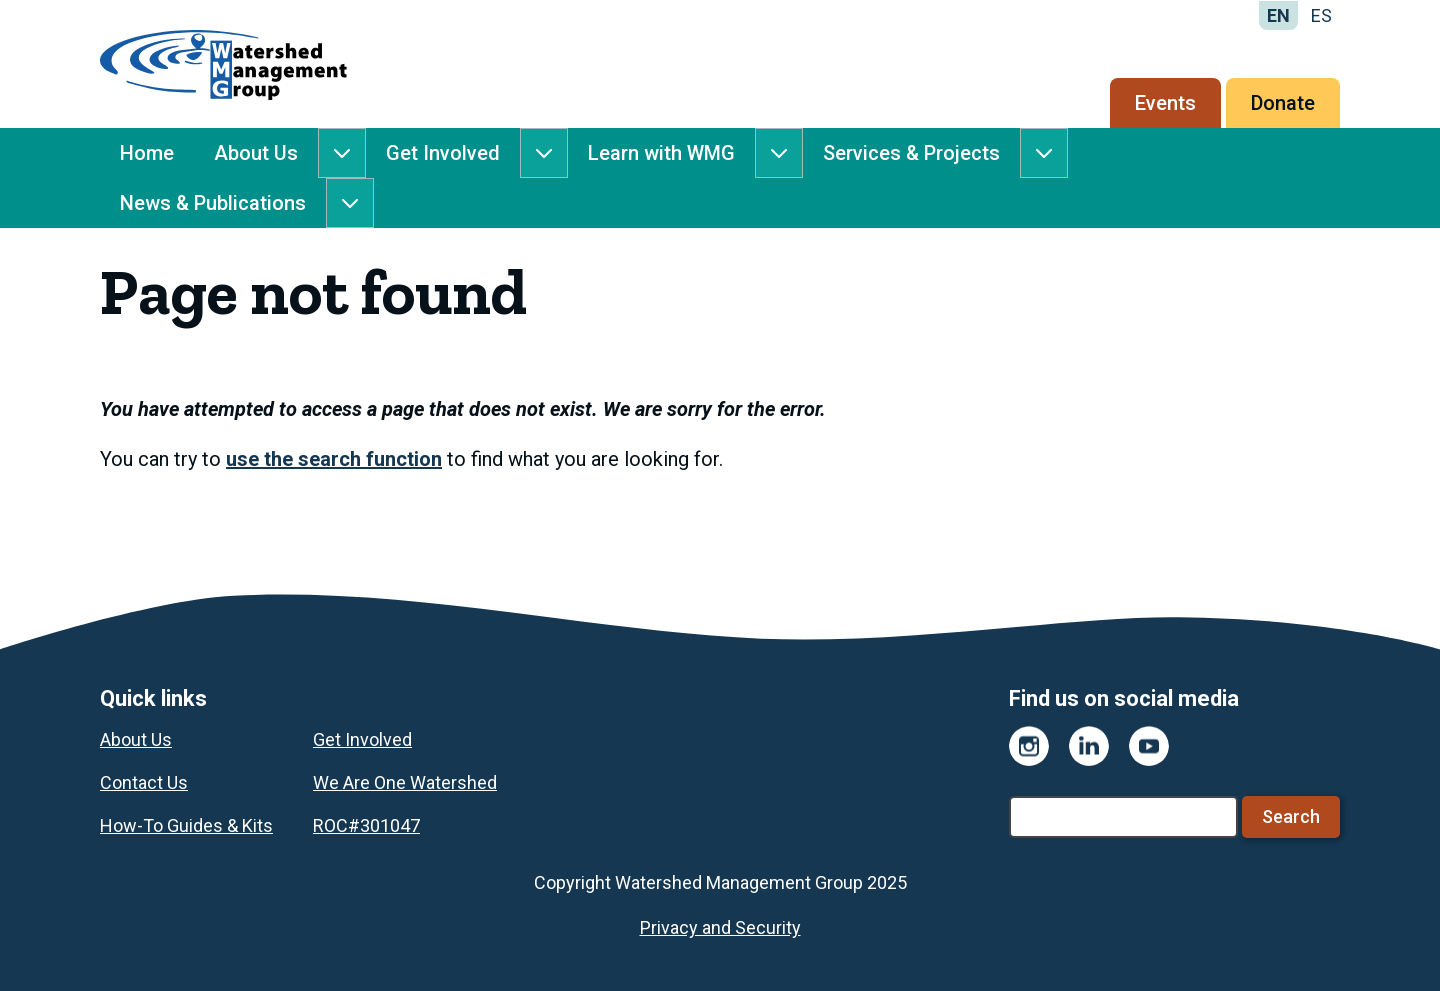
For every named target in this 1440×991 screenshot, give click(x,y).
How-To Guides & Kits (186, 825)
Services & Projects (911, 153)
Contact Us (144, 782)
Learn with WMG (661, 153)
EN (1278, 15)
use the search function (334, 459)
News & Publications (213, 203)
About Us (256, 153)
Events (1165, 103)
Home (147, 153)
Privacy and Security (720, 927)
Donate (1283, 103)
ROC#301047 (366, 825)
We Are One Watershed (405, 782)
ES (1321, 15)
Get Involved (443, 153)
